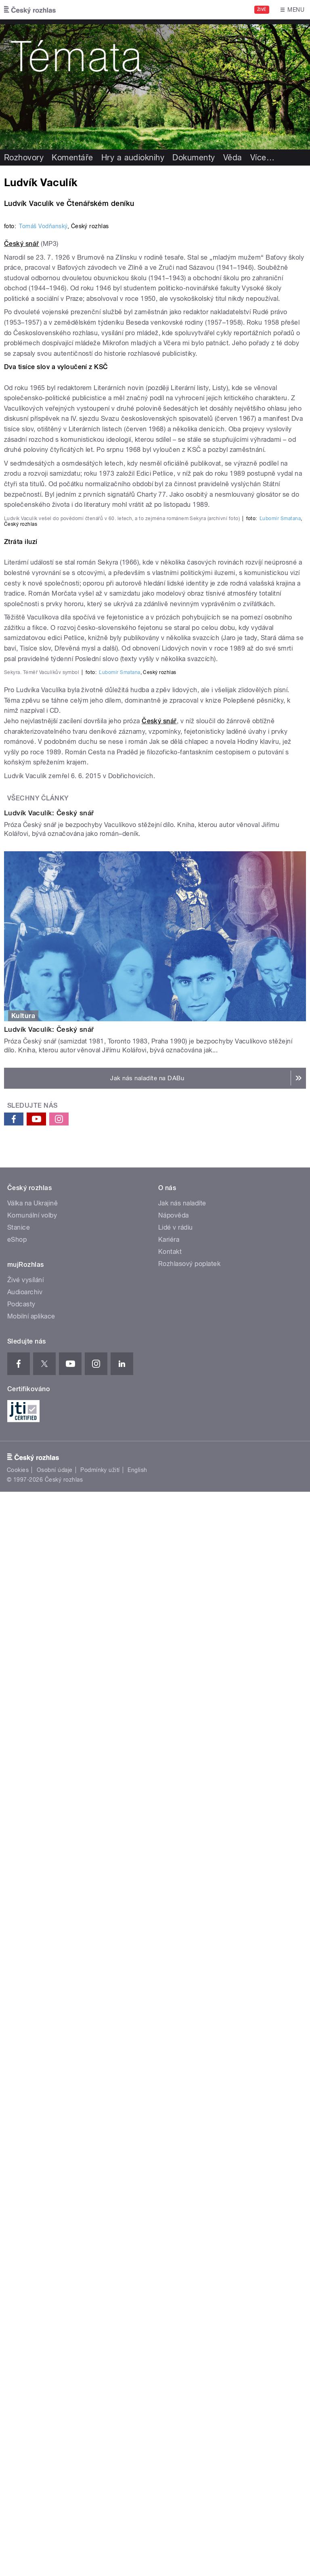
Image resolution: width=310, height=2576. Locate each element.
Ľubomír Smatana (280, 998)
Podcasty (21, 2124)
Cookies (18, 2289)
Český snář (21, 554)
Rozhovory (24, 157)
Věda (232, 157)
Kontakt (170, 2071)
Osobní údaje (55, 2289)
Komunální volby (32, 2035)
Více (262, 157)
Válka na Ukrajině (32, 2023)
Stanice (18, 2047)
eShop (17, 2059)
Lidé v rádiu (175, 2047)
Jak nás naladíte (182, 2023)
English (137, 2289)
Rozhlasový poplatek (189, 2083)
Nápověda (173, 2035)
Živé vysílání (25, 2100)
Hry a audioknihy (133, 157)
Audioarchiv (24, 2112)
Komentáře (72, 157)
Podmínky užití (100, 2289)
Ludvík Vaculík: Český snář (49, 1633)
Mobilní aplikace (31, 2136)
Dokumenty (193, 157)
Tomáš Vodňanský (43, 536)
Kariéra (168, 2059)
